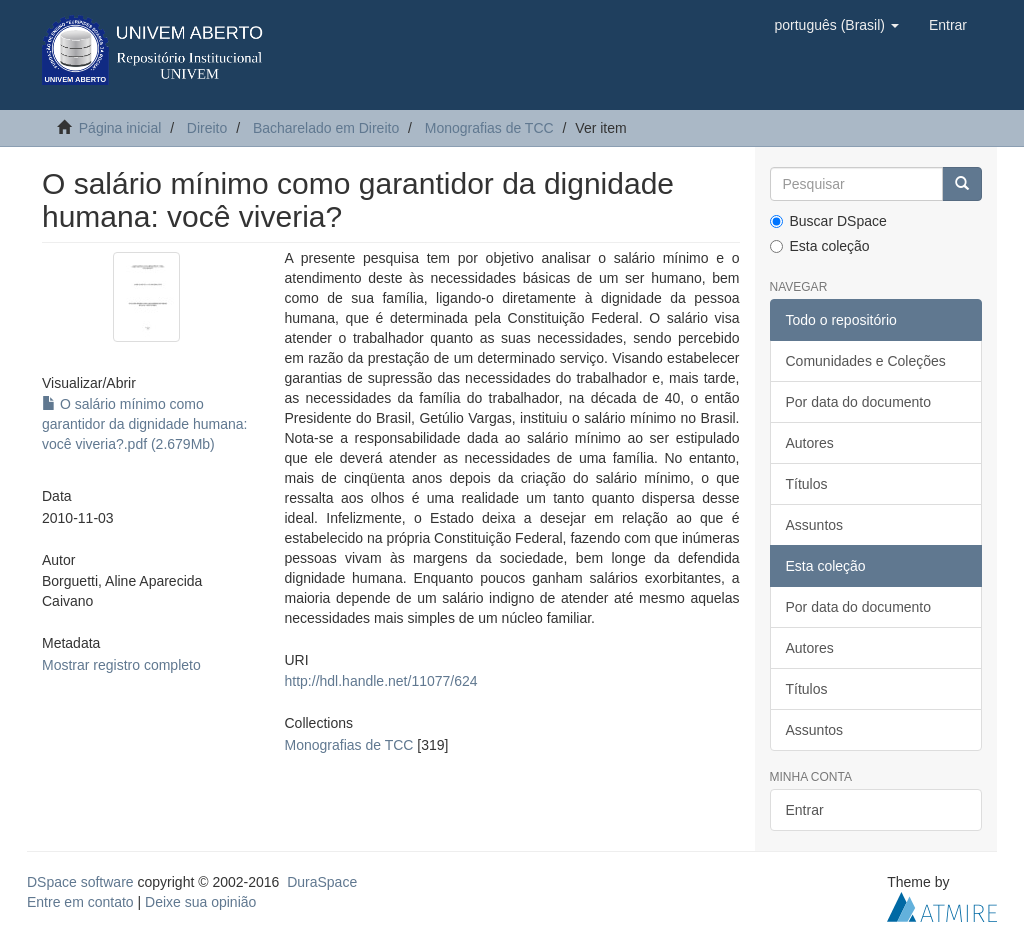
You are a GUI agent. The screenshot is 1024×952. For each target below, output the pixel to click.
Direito (207, 128)
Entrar (805, 810)
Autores (810, 443)
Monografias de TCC (489, 128)
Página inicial (120, 128)
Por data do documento (859, 402)
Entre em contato (80, 902)
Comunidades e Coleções (866, 361)
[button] (836, 25)
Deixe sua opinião (200, 902)
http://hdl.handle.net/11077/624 (381, 681)
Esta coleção (820, 246)
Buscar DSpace (828, 221)
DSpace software (80, 882)
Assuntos (815, 525)
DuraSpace (322, 882)
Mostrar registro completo (121, 665)
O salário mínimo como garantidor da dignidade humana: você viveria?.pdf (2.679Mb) (145, 424)
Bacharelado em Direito (326, 128)
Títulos (807, 484)
